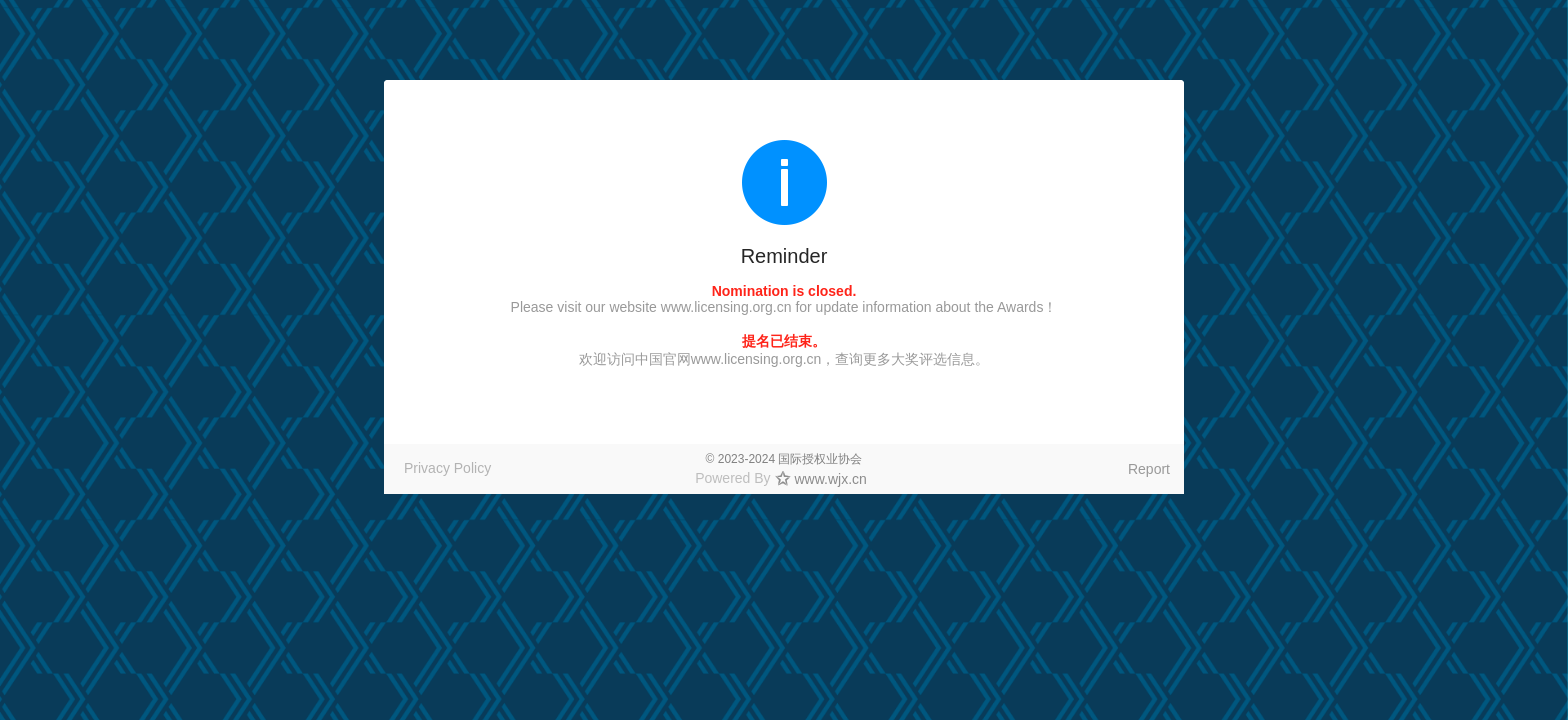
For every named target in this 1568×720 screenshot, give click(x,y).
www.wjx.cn (831, 479)
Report (1149, 469)
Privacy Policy (447, 468)
